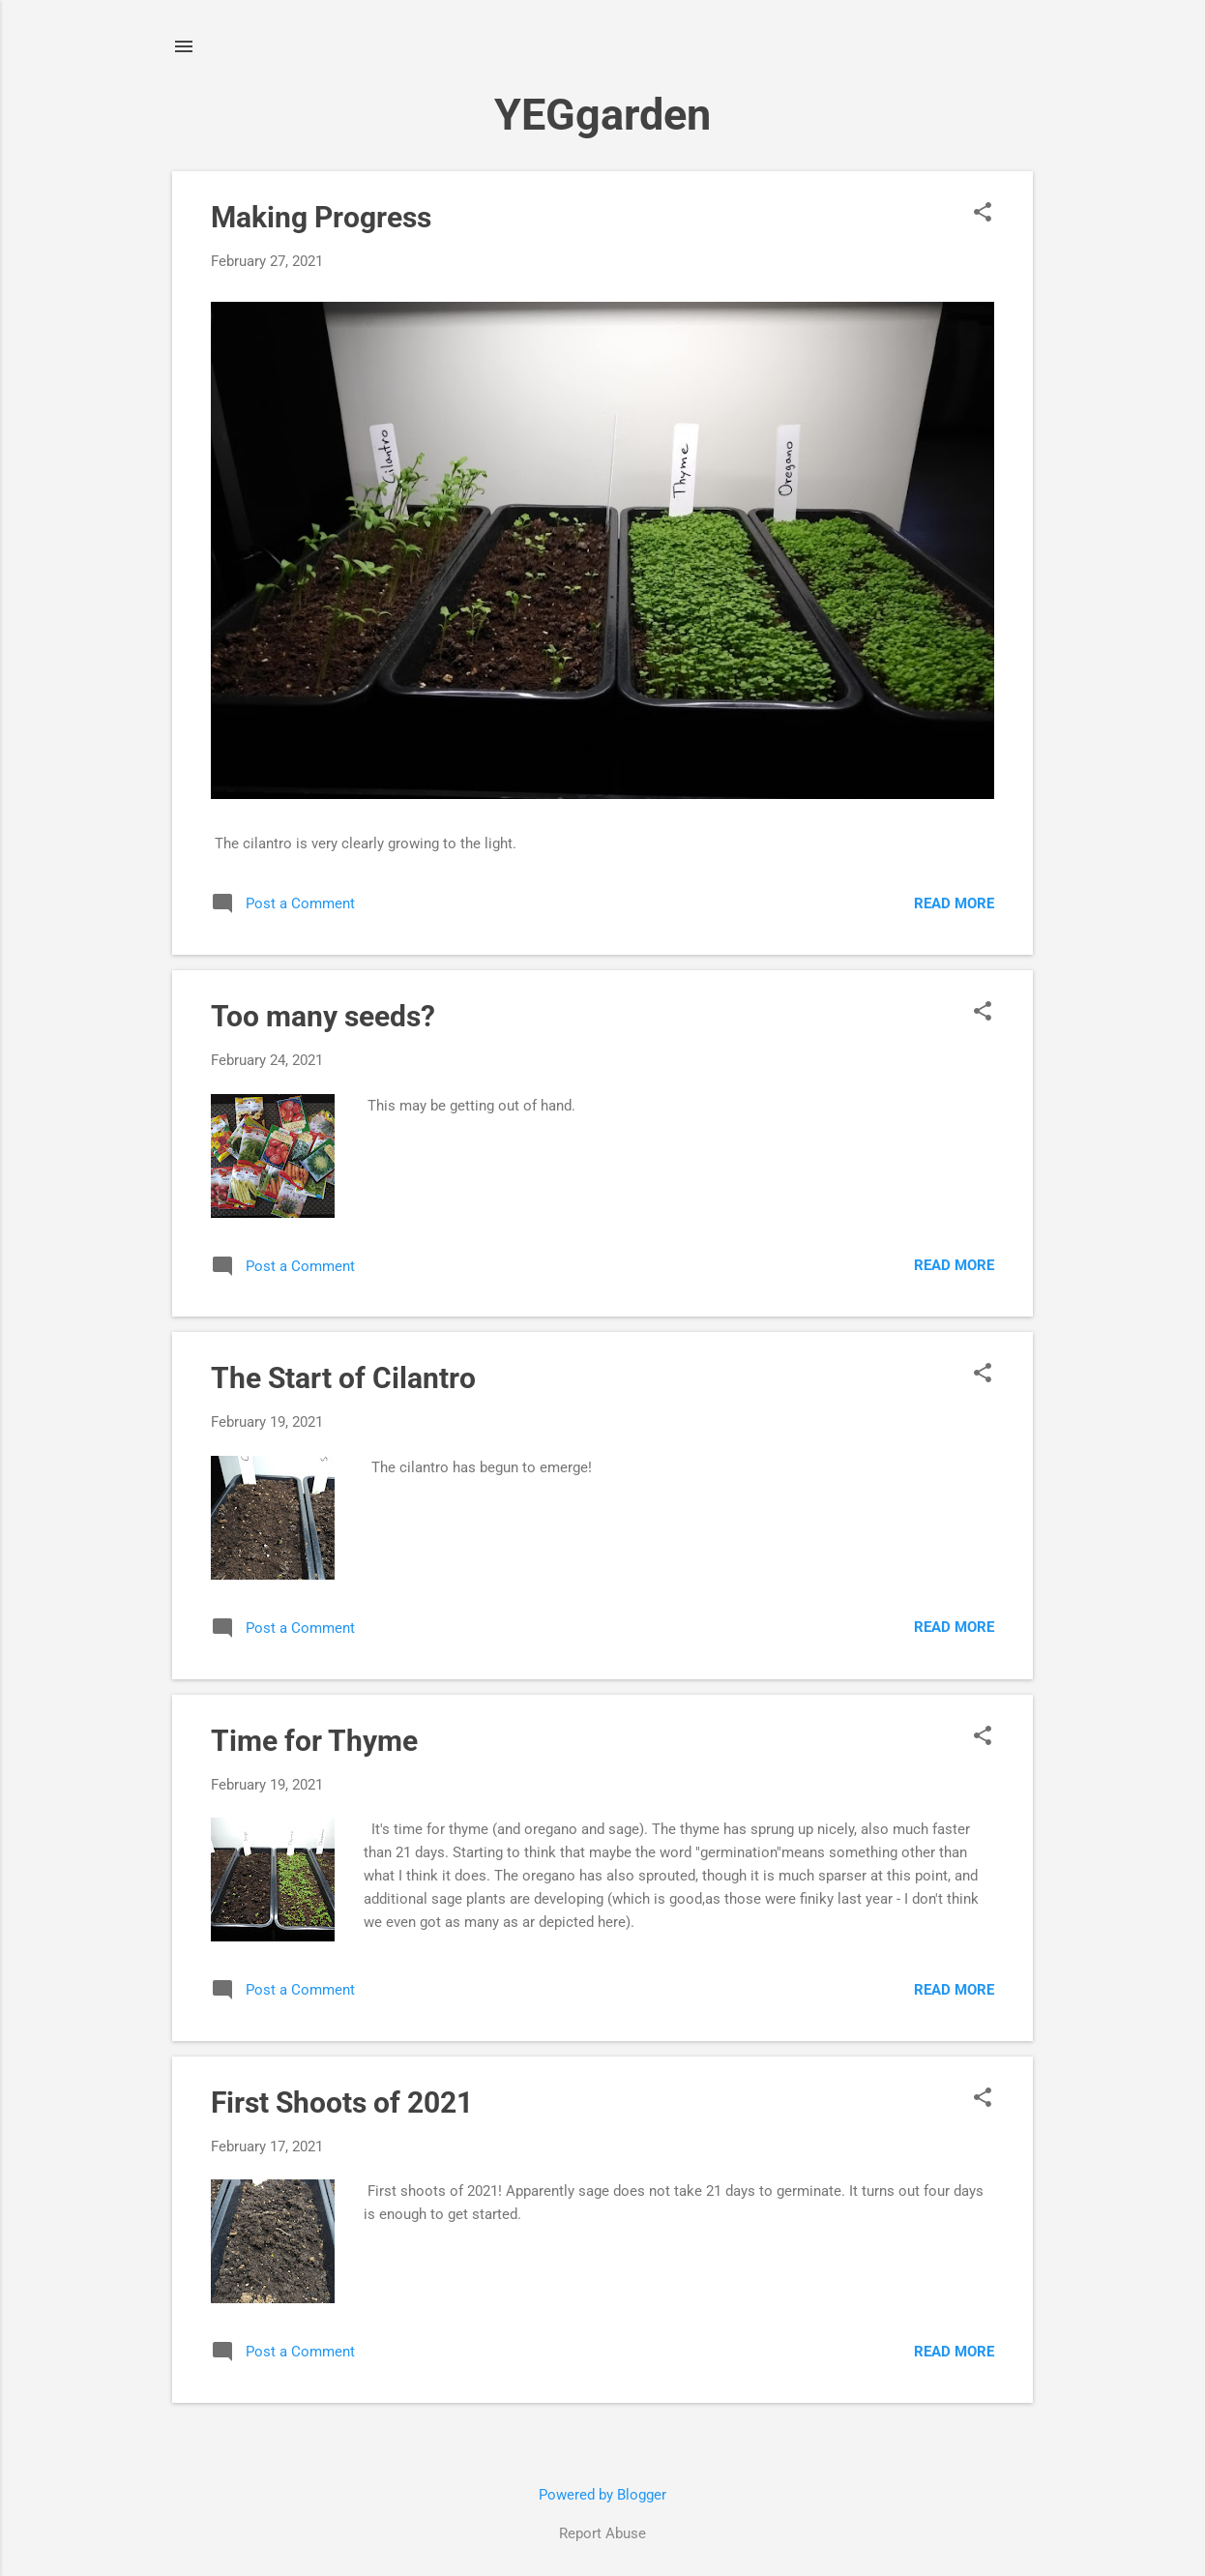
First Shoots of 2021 (342, 2102)
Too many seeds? (323, 1016)
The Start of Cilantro (343, 1378)
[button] (982, 213)
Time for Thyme (314, 1741)
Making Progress (321, 217)
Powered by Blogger (602, 2494)
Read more (954, 903)
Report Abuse (602, 2533)
